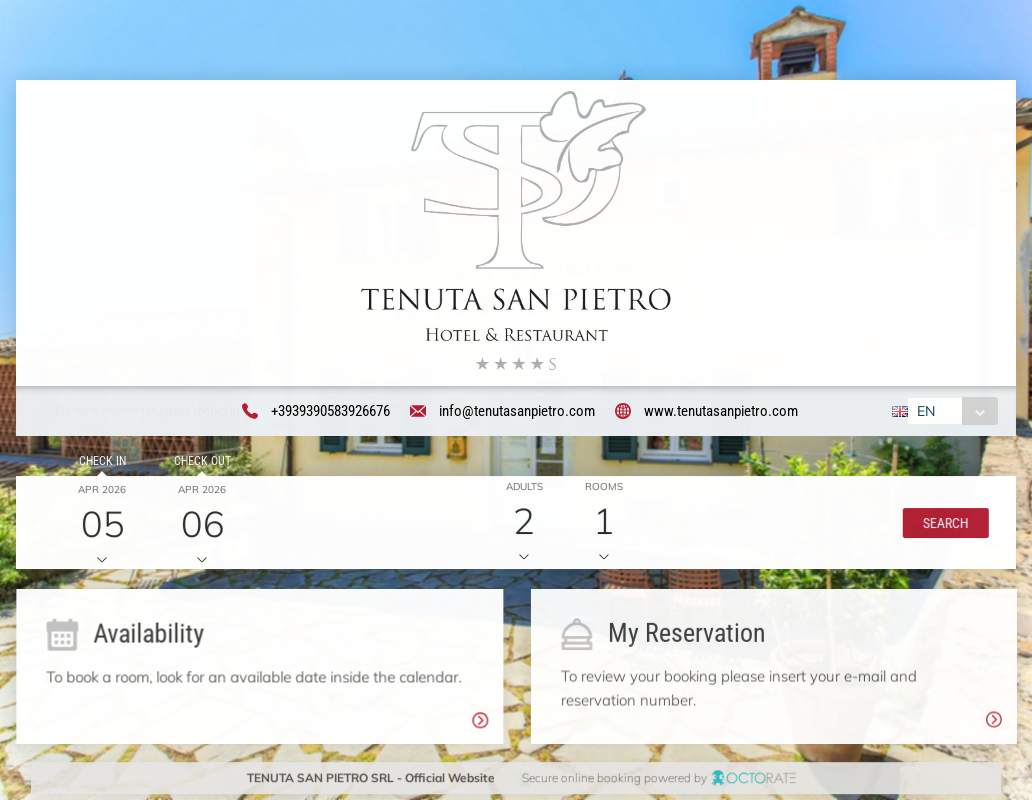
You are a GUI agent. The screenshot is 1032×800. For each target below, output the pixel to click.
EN (924, 412)
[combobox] (950, 412)
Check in (99, 463)
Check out (199, 463)
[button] (943, 525)
